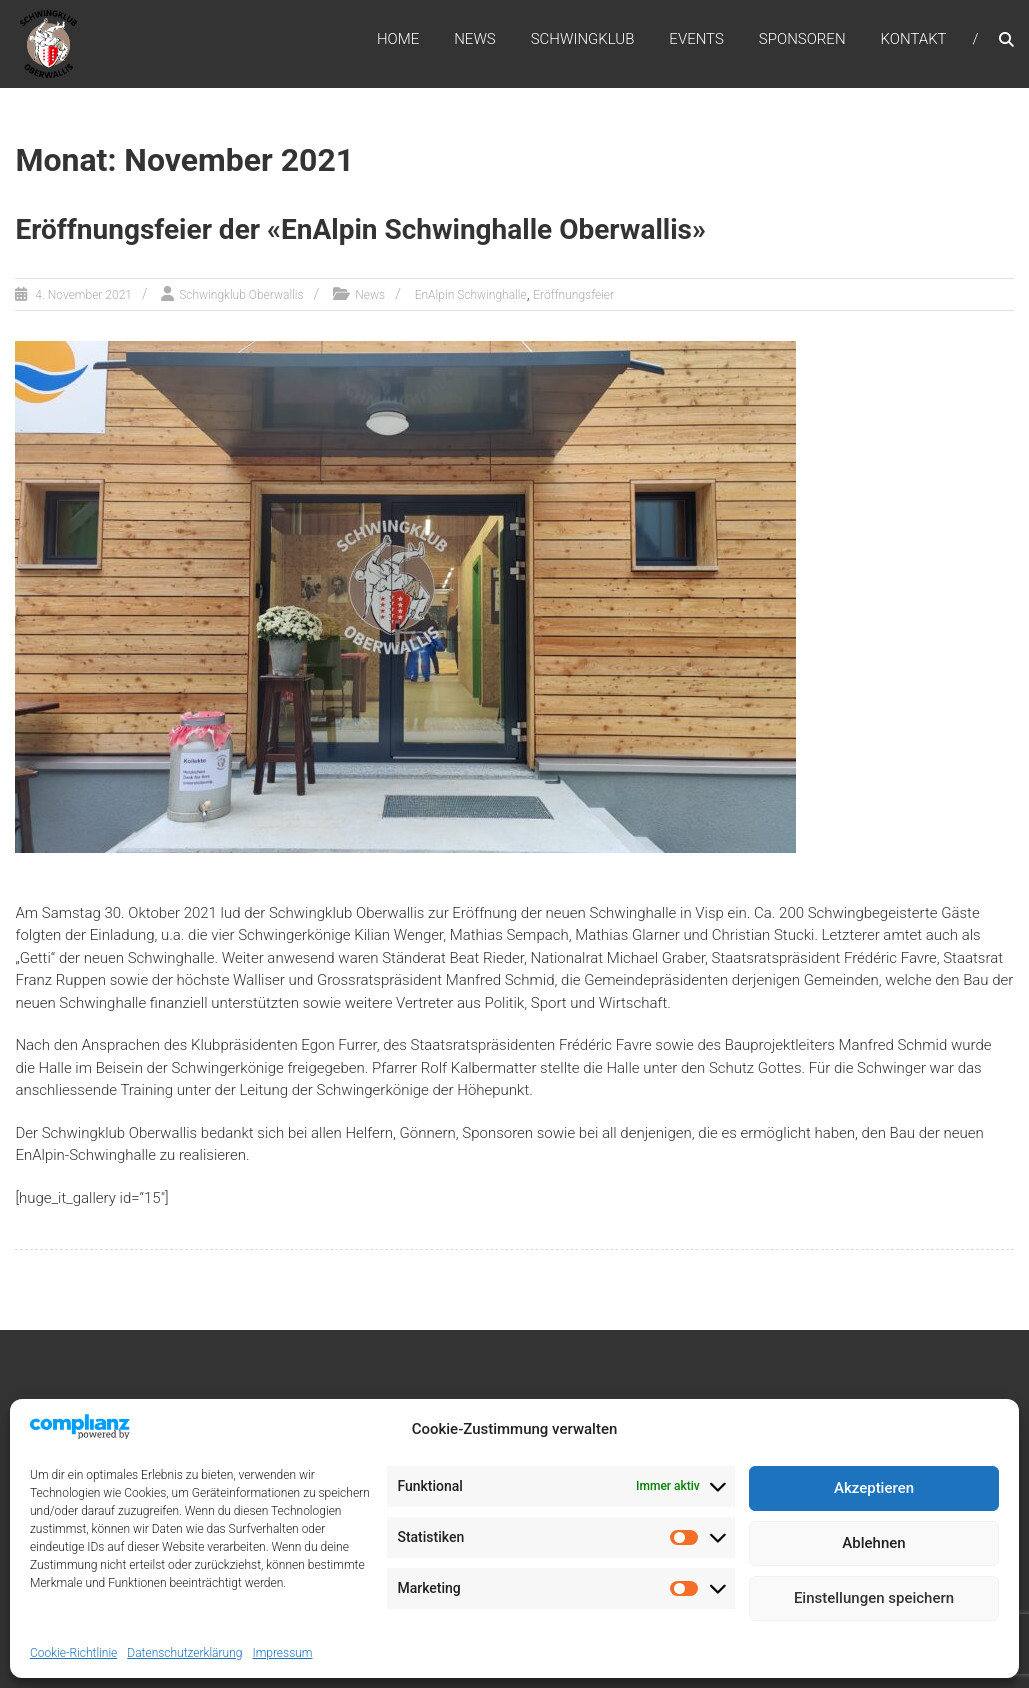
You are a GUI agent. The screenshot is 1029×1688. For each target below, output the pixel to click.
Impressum (282, 1653)
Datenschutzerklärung (184, 1653)
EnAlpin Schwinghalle (471, 295)
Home (398, 39)
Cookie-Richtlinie (73, 1653)
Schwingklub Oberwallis (241, 295)
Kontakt (914, 39)
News (475, 39)
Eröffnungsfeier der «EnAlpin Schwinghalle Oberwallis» (360, 229)
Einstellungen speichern (874, 1598)
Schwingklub (583, 39)
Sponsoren (802, 39)
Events (696, 39)
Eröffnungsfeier (573, 295)
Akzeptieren (874, 1488)
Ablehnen (873, 1543)
